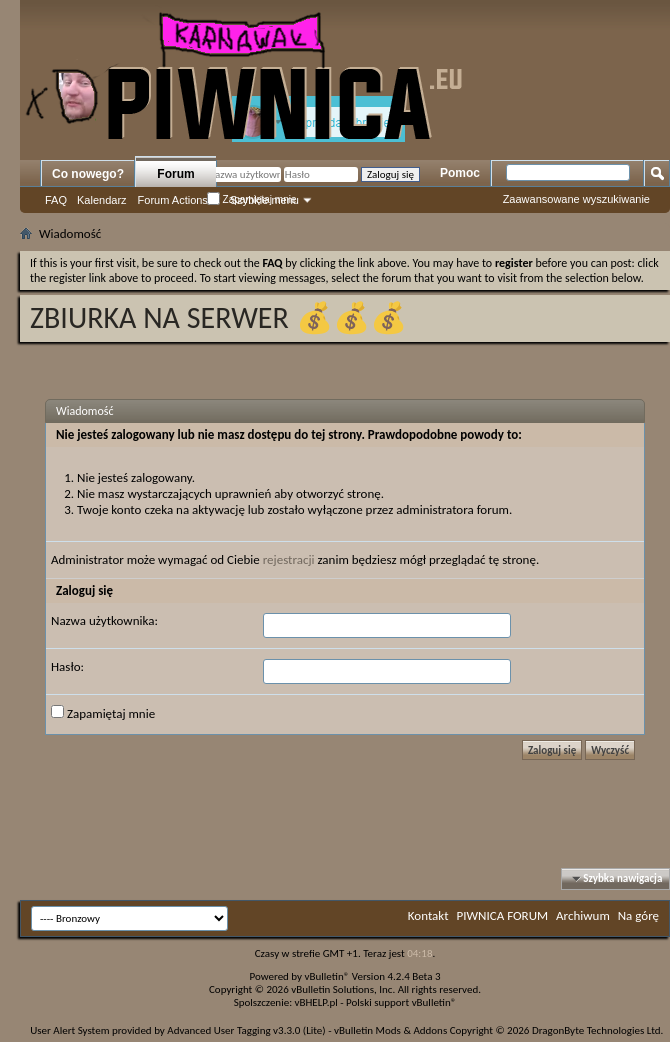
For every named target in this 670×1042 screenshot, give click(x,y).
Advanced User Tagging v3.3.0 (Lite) (246, 1030)
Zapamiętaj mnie (252, 199)
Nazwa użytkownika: (104, 620)
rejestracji (289, 559)
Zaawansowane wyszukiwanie (576, 199)
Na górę (638, 915)
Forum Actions (173, 200)
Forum (175, 174)
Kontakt (428, 915)
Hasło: (67, 666)
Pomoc (460, 173)
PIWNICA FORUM (503, 915)
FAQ (56, 200)
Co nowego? (88, 174)
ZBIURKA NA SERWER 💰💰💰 (218, 317)
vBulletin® (327, 976)
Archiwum (583, 915)
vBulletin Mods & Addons (390, 1030)
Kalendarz (102, 200)
